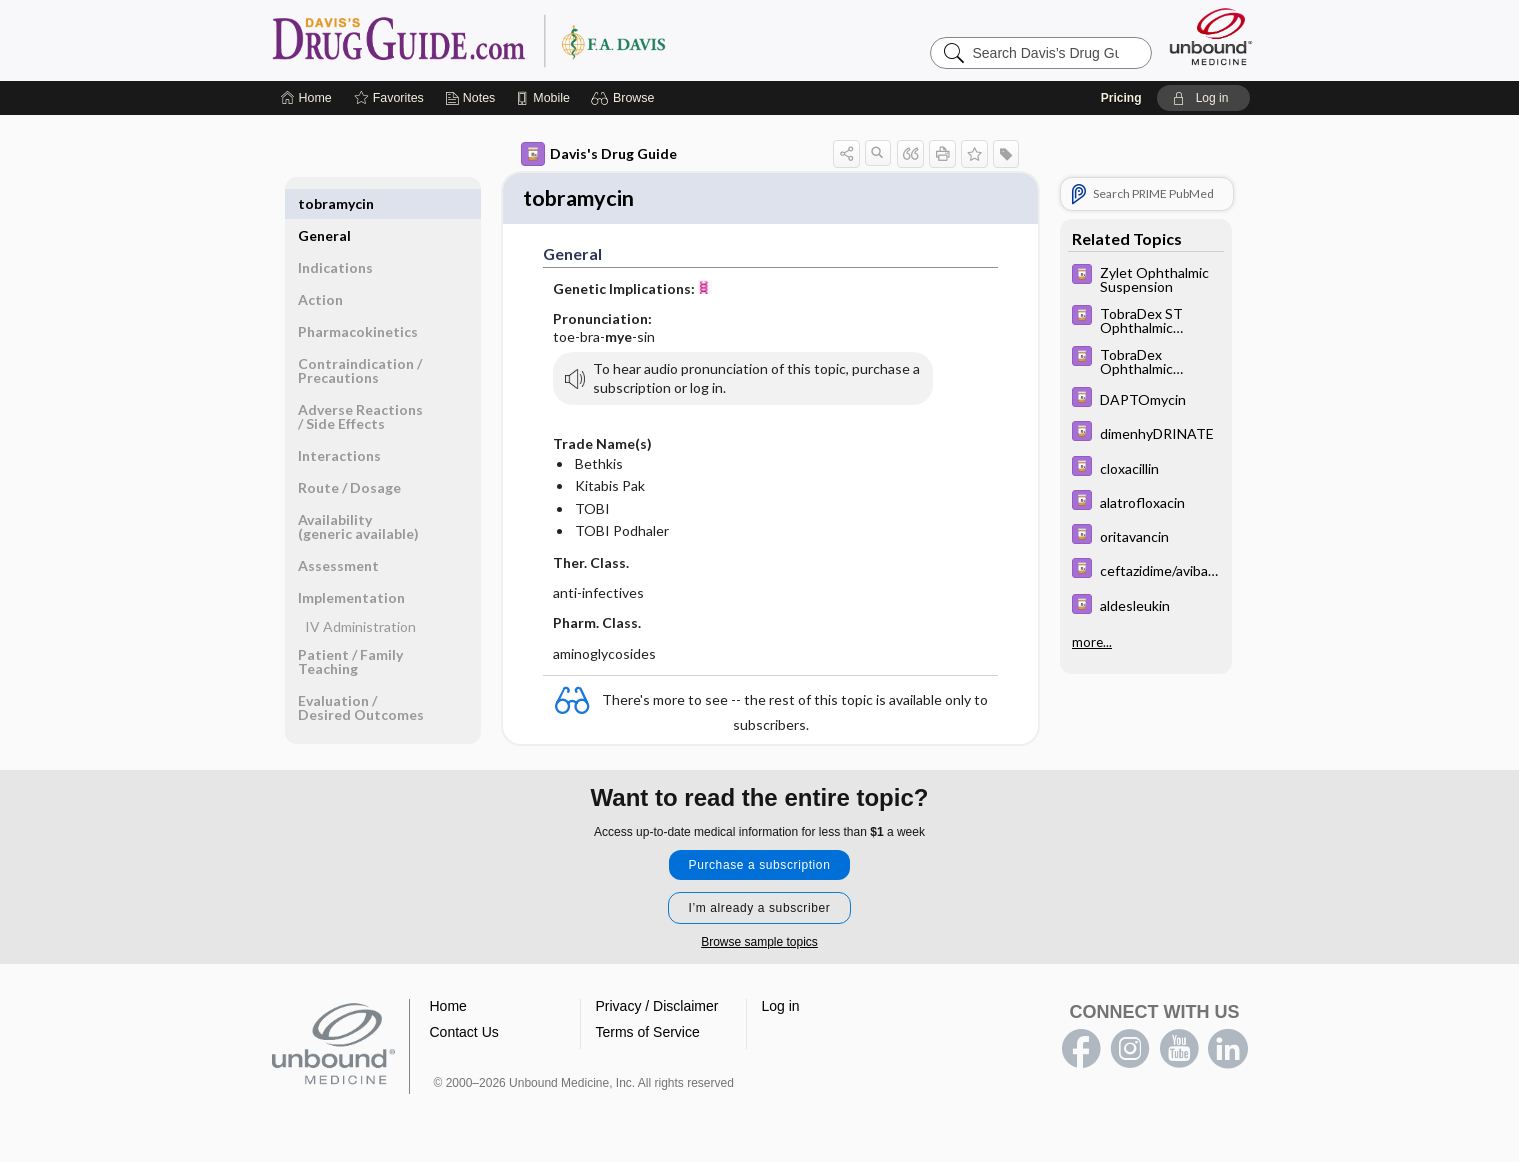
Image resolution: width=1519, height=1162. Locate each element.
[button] (625, 98)
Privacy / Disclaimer (657, 1009)
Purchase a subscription (760, 868)
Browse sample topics (759, 945)
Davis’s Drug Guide (520, 40)
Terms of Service (648, 1035)
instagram (1130, 1052)
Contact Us (464, 1035)
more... (1092, 640)
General (324, 203)
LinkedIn (1228, 1052)
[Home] (306, 98)
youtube (1179, 1052)
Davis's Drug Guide (599, 154)
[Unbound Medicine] (1211, 36)
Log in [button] (781, 1009)
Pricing (1121, 98)
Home (448, 1009)
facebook (1081, 1052)
